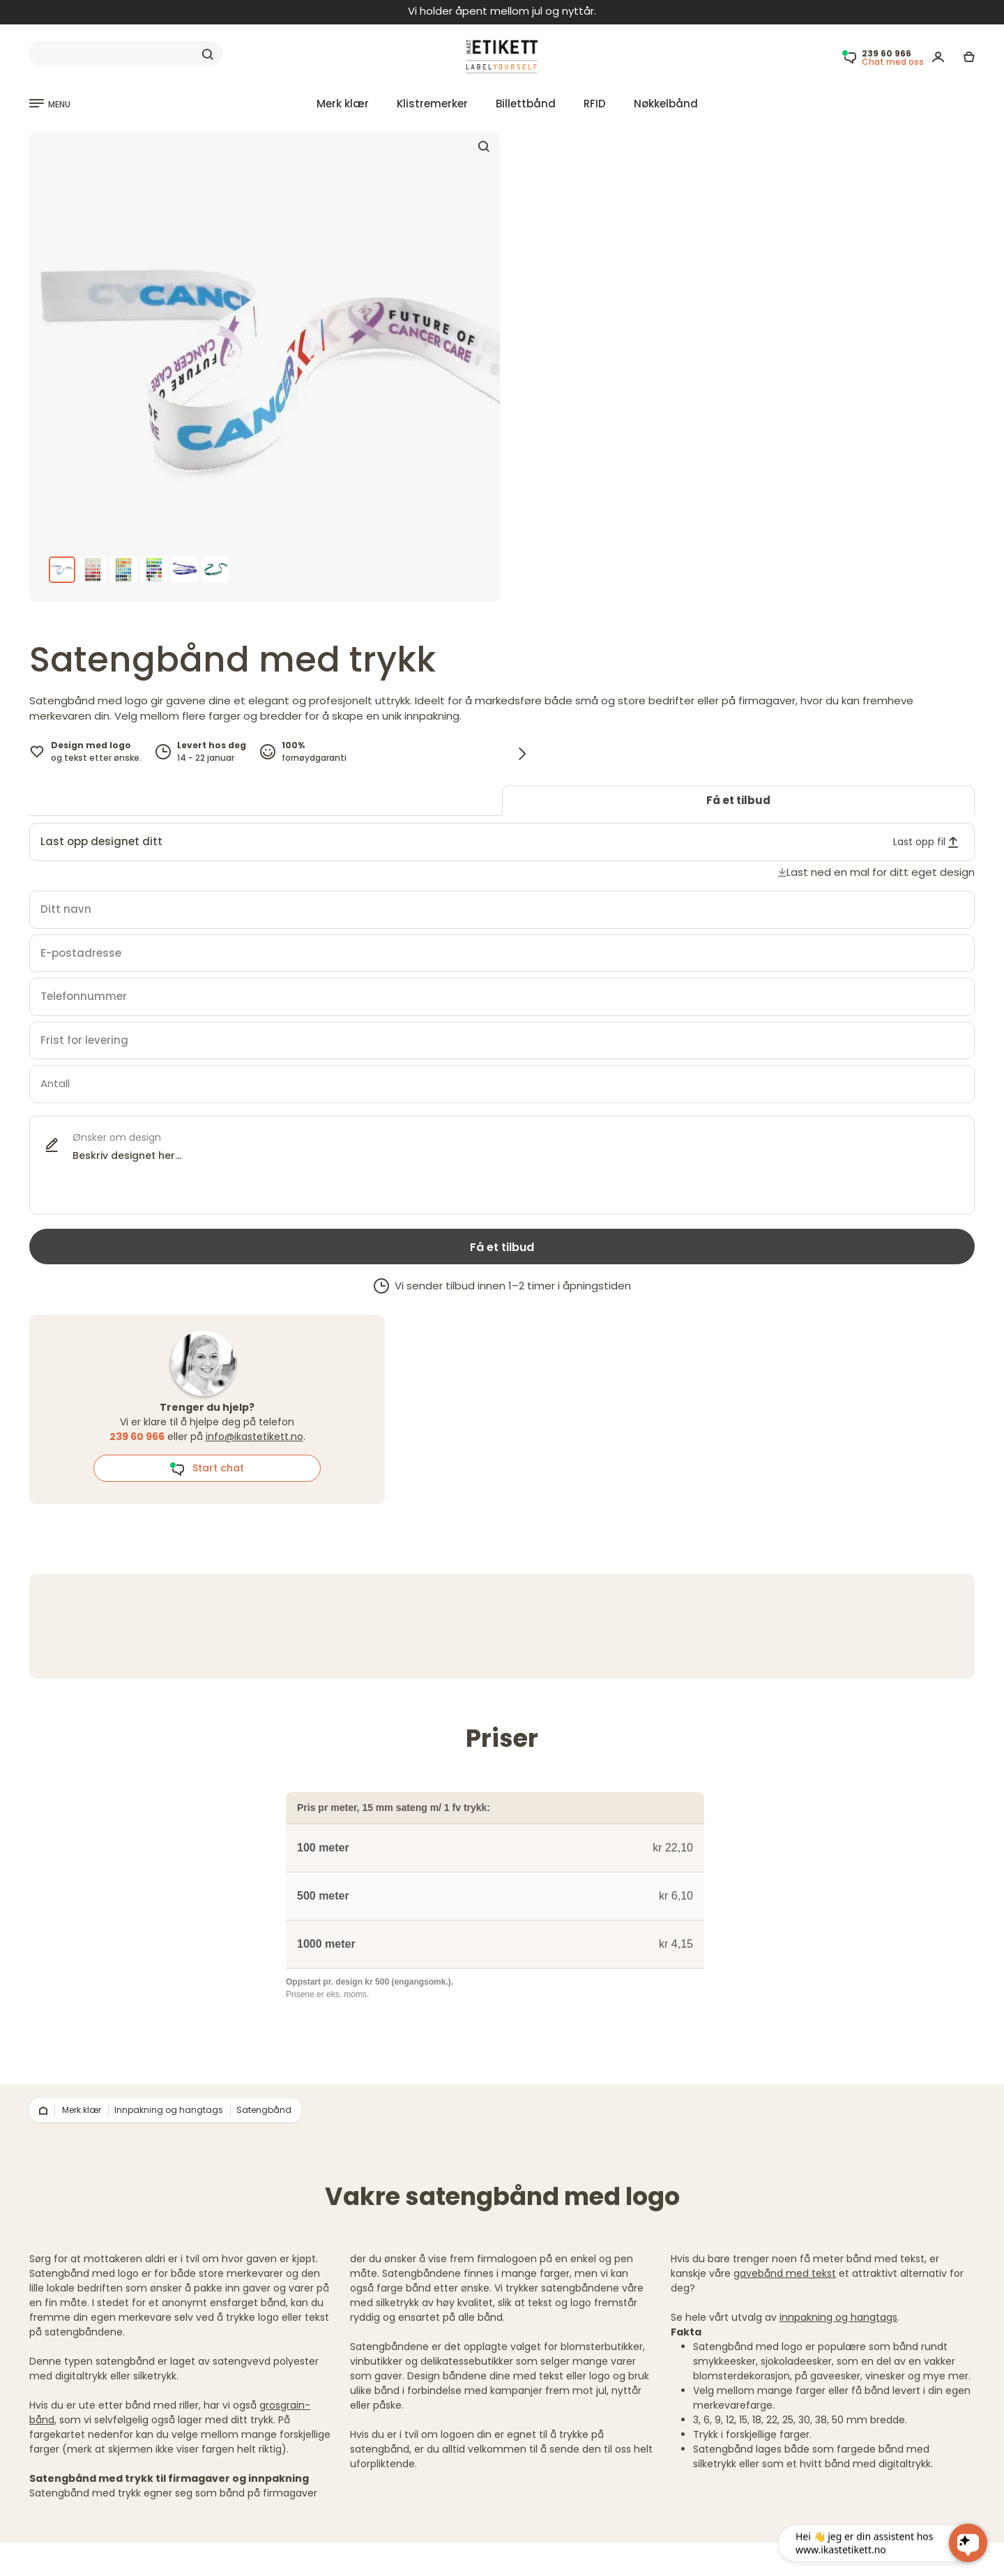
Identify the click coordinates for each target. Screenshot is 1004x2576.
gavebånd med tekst (784, 2273)
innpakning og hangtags (838, 2317)
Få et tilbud (738, 800)
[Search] (125, 53)
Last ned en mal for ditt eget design (880, 872)
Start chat (206, 1468)
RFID (595, 103)
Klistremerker (432, 103)
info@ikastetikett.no (254, 1437)
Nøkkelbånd (666, 103)
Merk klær (343, 103)
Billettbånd (526, 103)
